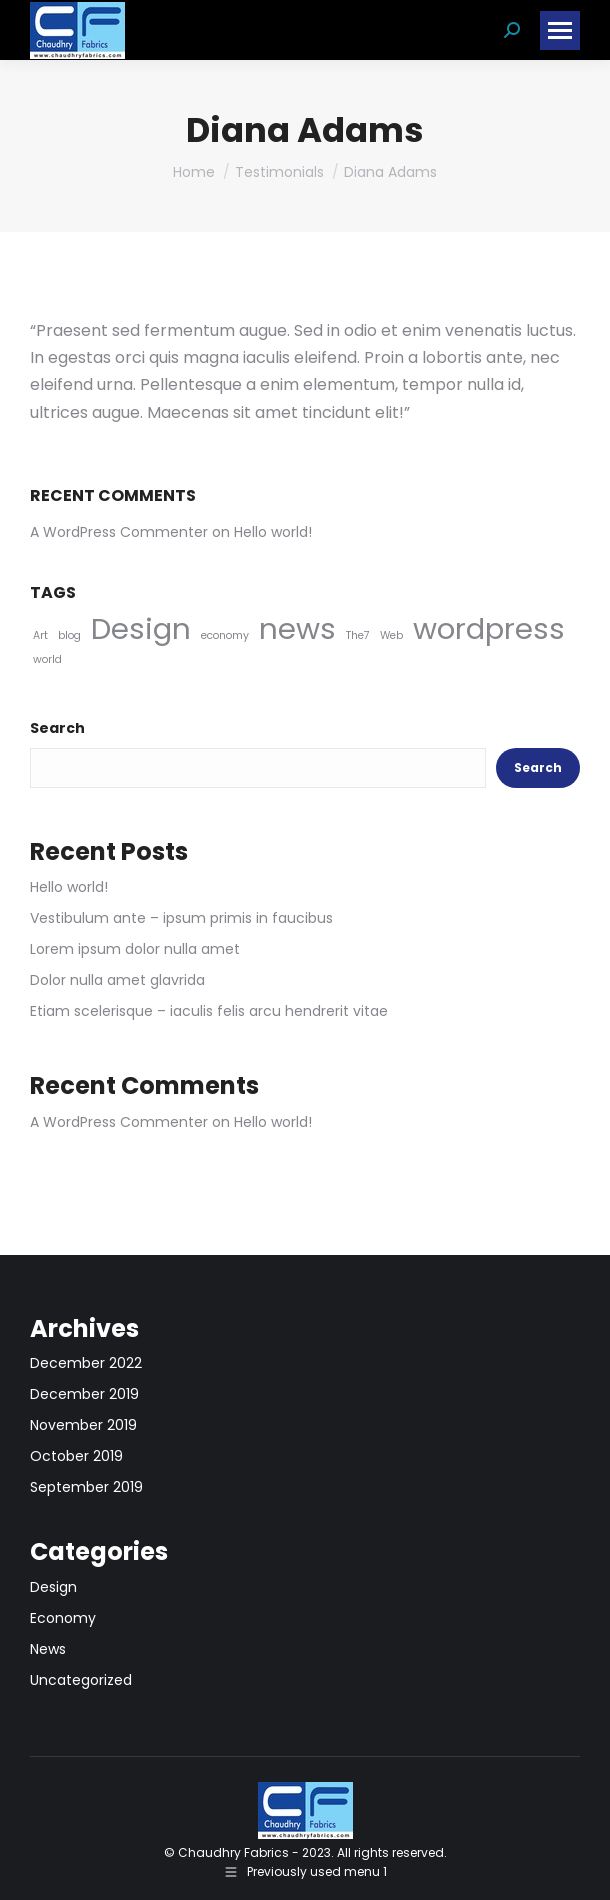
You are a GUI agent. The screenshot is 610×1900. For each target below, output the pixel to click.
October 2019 (76, 1456)
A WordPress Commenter (119, 532)
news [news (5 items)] (297, 628)
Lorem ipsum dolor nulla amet (135, 949)
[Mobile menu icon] (560, 30)
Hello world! (273, 532)
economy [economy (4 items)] (225, 635)
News (48, 1649)
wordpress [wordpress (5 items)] (489, 628)
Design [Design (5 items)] (141, 628)
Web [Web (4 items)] (391, 635)
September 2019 (86, 1487)
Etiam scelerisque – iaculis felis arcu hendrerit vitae (209, 1011)
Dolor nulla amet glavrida (117, 980)
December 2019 (84, 1394)
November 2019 (83, 1425)
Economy (63, 1618)
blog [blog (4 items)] (69, 635)
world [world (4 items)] (47, 659)
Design (53, 1587)
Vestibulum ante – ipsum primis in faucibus (181, 918)
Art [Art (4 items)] (40, 635)
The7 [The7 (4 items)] (358, 635)
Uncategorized (81, 1680)
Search (57, 728)
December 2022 (86, 1363)
